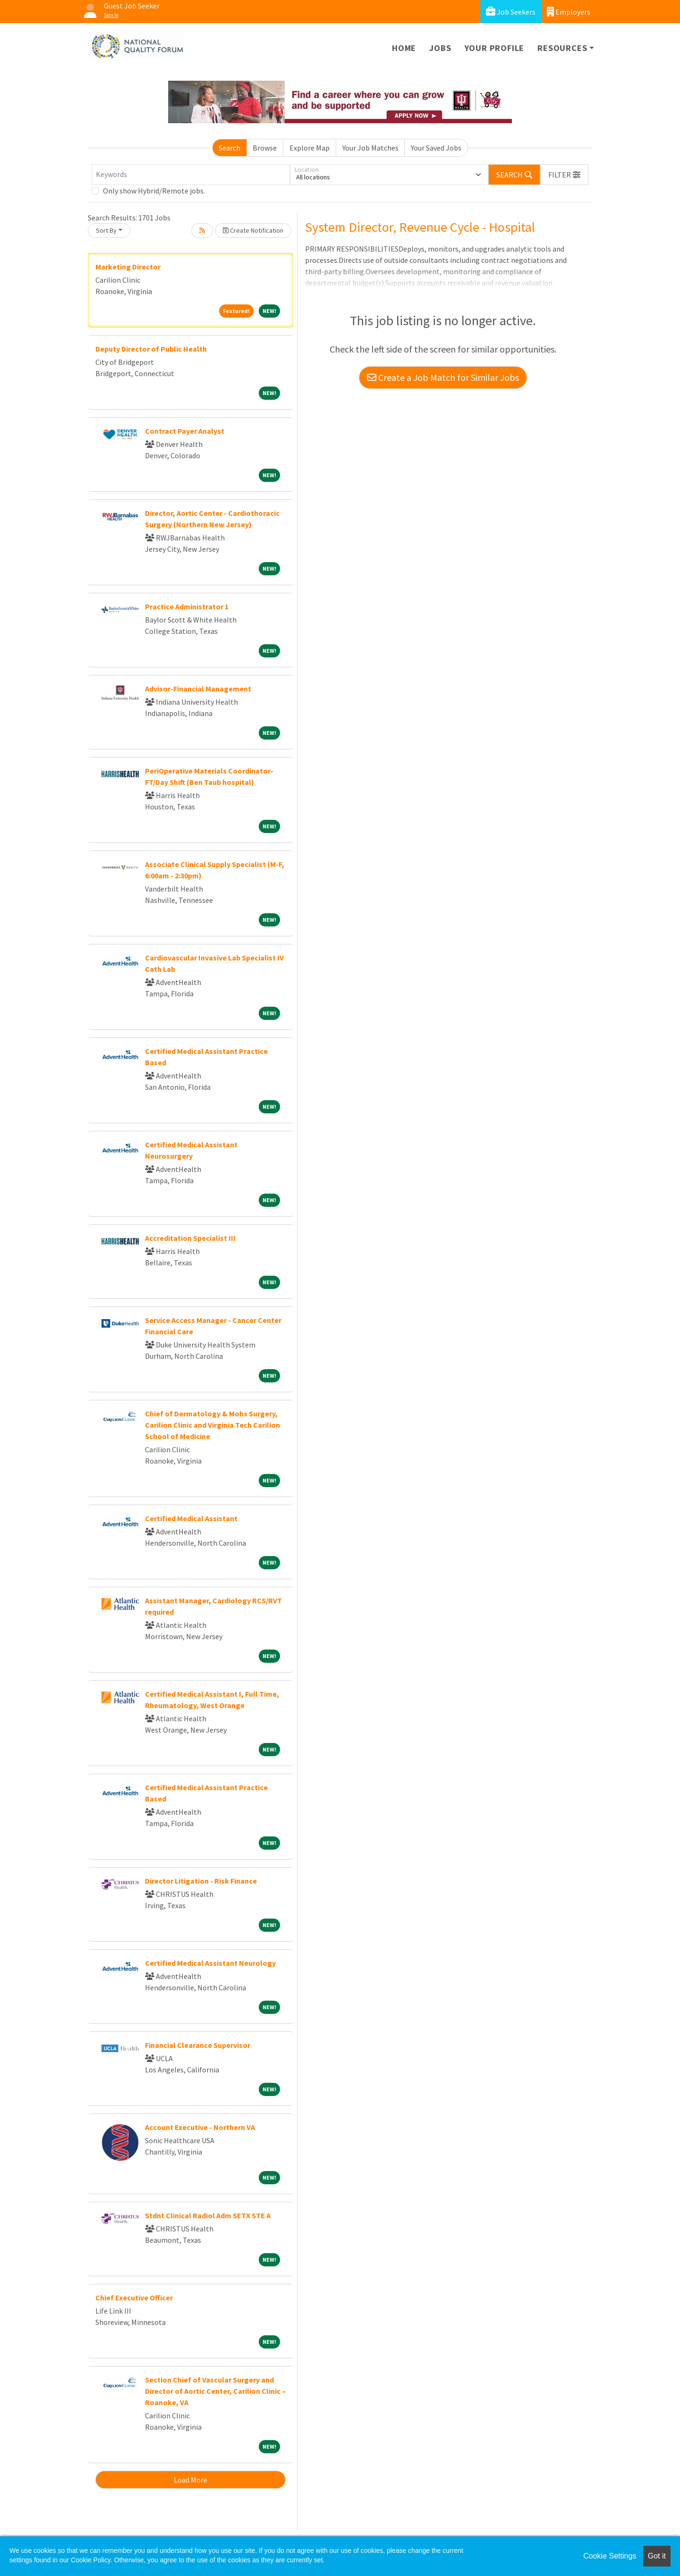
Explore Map (309, 147)
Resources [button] (562, 47)
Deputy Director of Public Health (151, 349)
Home (404, 47)
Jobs (440, 47)
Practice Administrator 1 (187, 606)
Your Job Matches (370, 147)
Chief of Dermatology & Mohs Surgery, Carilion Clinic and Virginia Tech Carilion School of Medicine (212, 1425)
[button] (564, 174)
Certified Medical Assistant (191, 1518)
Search (229, 147)
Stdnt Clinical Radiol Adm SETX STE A (208, 2215)
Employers (568, 11)
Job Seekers (511, 11)
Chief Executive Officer (134, 2297)
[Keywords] (191, 174)
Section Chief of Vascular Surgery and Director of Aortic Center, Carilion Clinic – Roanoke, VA (215, 2391)
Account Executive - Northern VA (200, 2127)
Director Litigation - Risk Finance (201, 1881)
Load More (190, 2479)
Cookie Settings (609, 2556)
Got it (657, 2556)
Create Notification (253, 230)
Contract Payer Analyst (184, 431)
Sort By (106, 230)
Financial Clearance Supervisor (197, 2045)
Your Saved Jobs (436, 147)
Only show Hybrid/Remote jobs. (154, 190)
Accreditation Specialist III (190, 1238)
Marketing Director (128, 266)
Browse (265, 147)
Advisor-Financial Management (198, 688)
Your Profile (495, 47)
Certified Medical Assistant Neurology (210, 1963)
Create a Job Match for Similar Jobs (443, 377)
